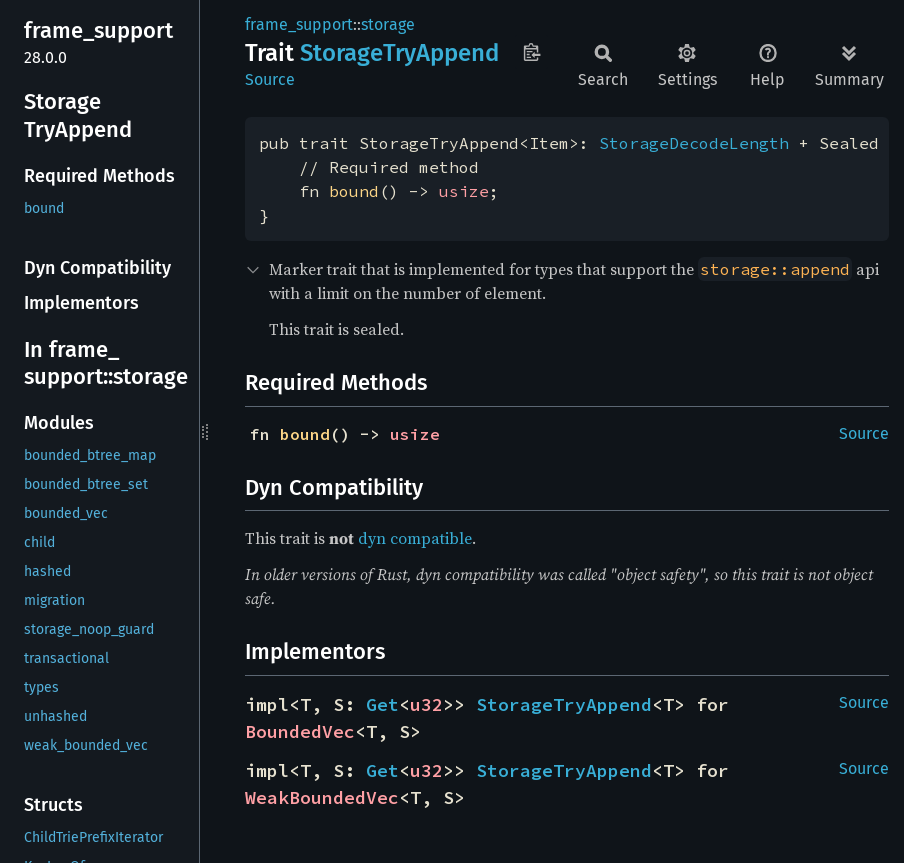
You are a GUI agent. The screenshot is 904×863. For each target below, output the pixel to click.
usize (464, 191)
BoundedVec (300, 731)
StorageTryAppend (564, 704)
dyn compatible (415, 538)
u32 (426, 704)
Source (270, 79)
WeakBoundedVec (322, 797)
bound (354, 191)
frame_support (299, 24)
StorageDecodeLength (694, 143)
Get (382, 704)
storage (388, 24)
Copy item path (531, 52)
